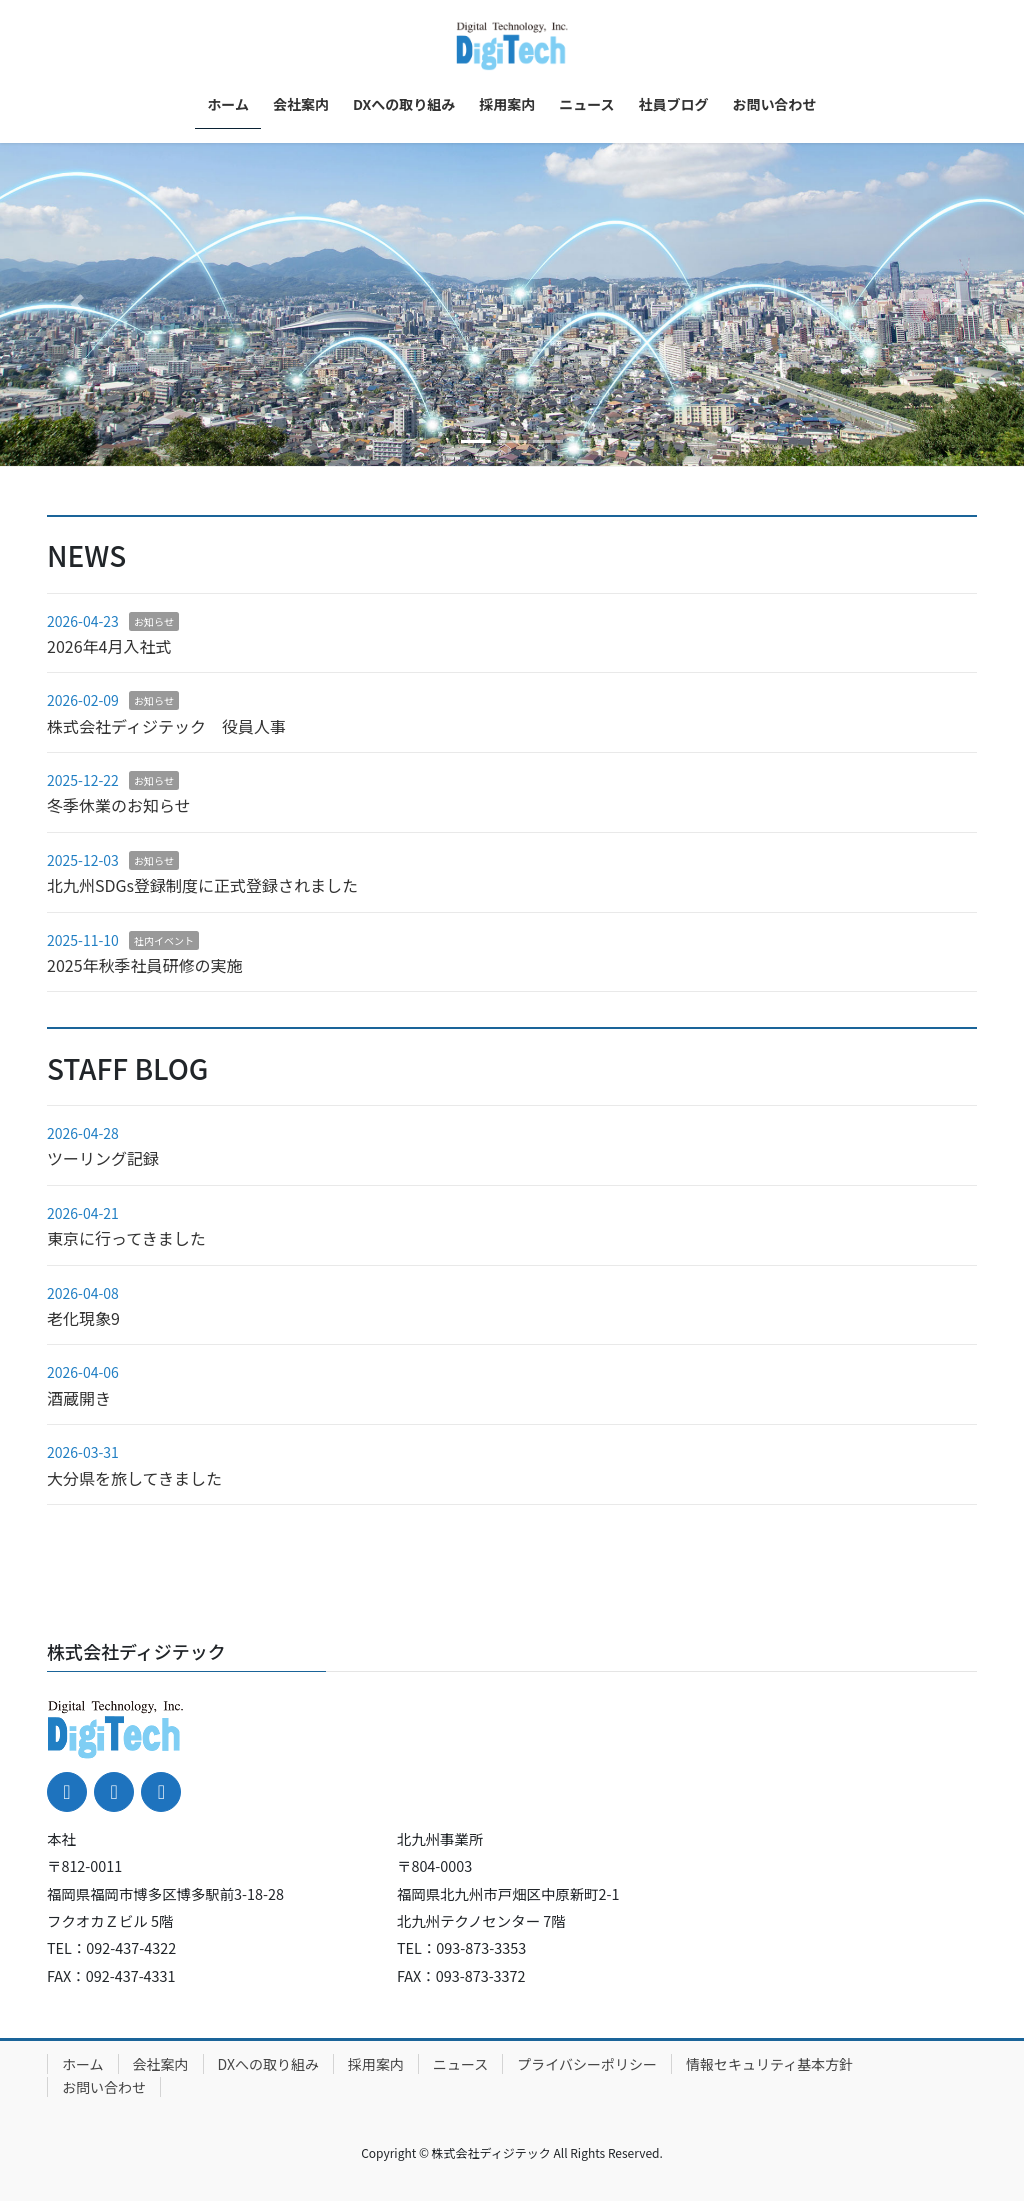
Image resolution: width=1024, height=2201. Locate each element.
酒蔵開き (79, 1398)
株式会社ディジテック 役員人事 (166, 726)
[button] (77, 304)
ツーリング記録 (103, 1158)
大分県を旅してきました (134, 1478)
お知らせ (154, 621)
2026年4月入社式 (109, 646)
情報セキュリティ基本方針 (769, 2064)
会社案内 (161, 2064)
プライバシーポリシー (587, 2064)
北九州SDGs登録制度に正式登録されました (202, 885)
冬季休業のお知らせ (119, 805)
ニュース (460, 2064)
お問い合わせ (104, 2087)
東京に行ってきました (126, 1238)
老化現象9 (83, 1318)
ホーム (83, 2064)
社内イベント (164, 940)
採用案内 (376, 2064)
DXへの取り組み (268, 2064)
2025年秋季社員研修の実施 (145, 965)
